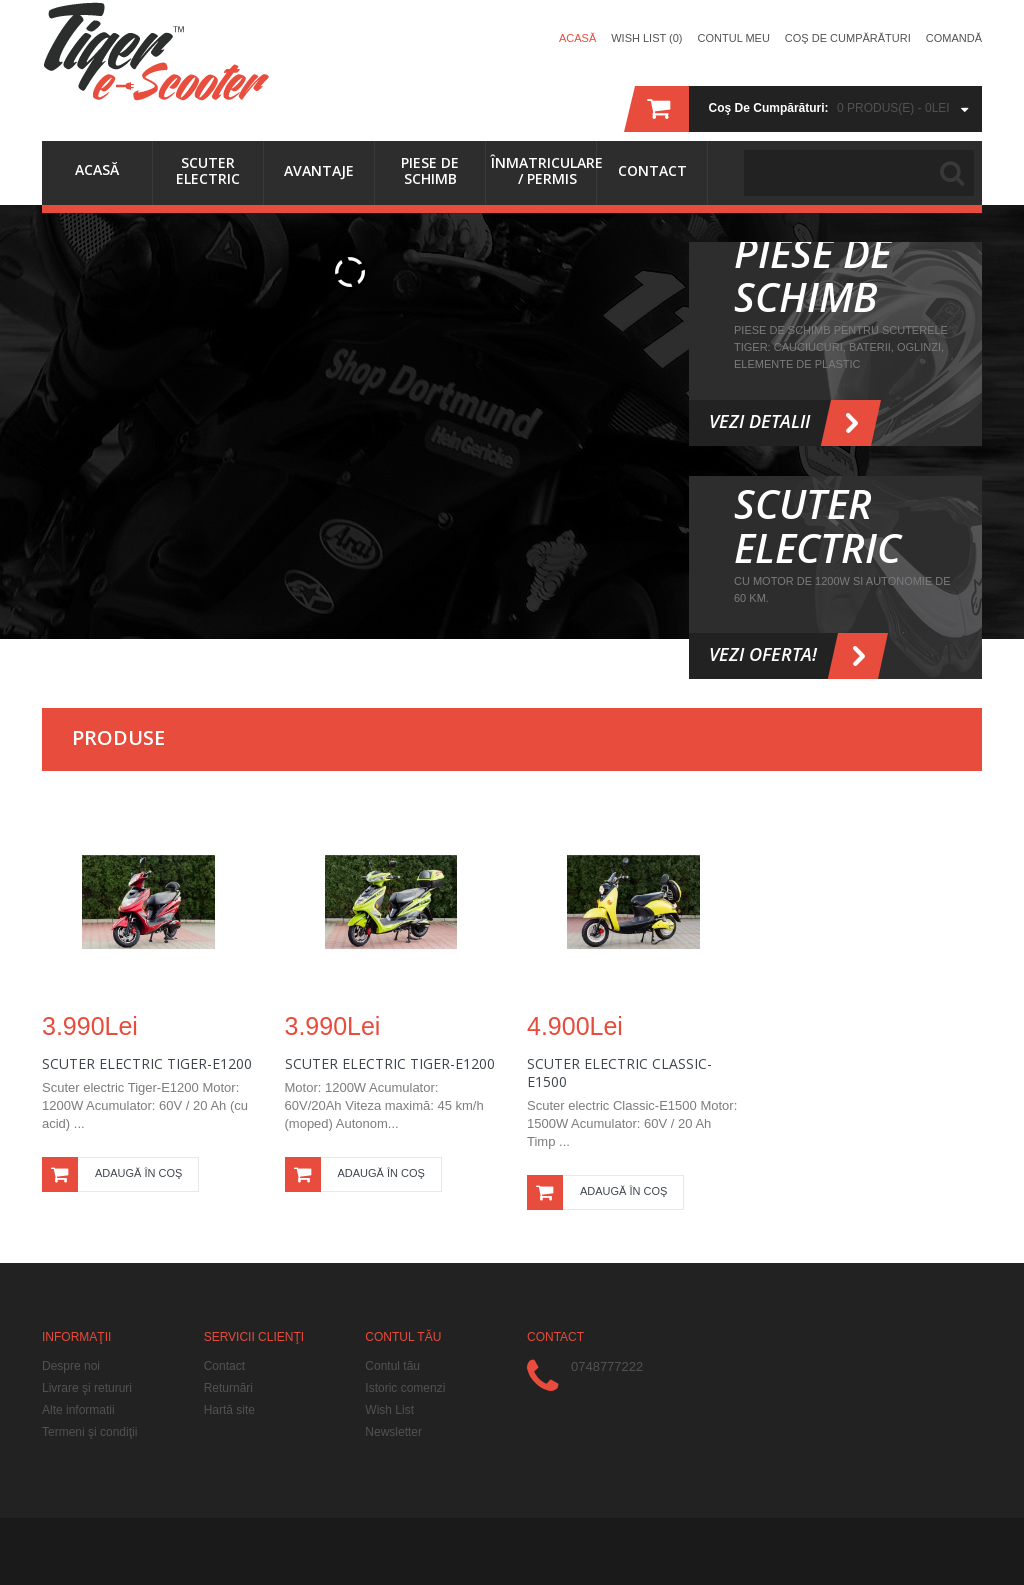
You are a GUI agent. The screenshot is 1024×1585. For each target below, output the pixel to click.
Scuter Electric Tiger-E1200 (147, 1063)
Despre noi (71, 1366)
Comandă (954, 38)
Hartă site (229, 1410)
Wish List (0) (646, 38)
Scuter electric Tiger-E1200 (390, 1063)
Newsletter (393, 1432)
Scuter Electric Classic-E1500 (619, 1072)
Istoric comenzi (405, 1388)
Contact (224, 1366)
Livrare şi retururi (87, 1388)
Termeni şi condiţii (89, 1432)
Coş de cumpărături (848, 38)
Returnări (228, 1388)
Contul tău (392, 1366)
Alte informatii (78, 1410)
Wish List (389, 1410)
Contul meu (734, 38)
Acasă (577, 38)
